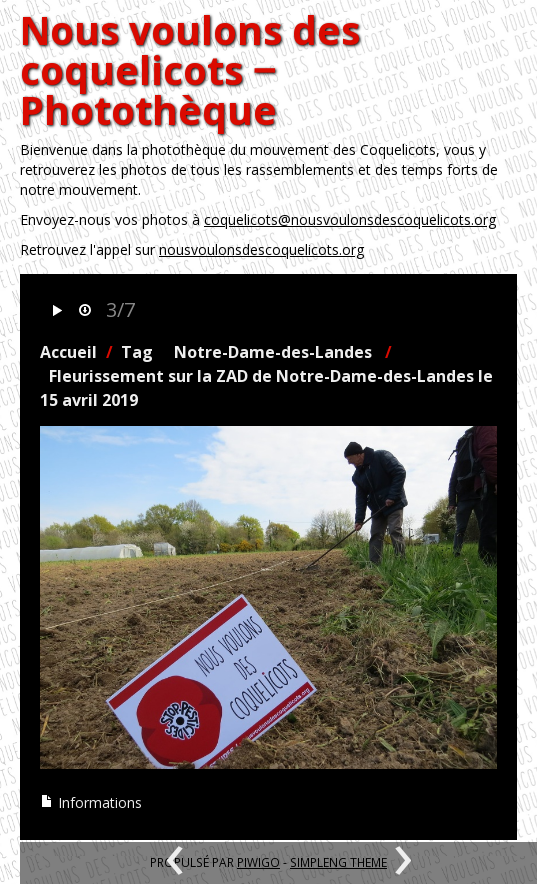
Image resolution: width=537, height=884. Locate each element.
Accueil (68, 352)
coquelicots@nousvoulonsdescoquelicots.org (350, 219)
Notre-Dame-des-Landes (273, 352)
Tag (137, 352)
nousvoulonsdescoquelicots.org (261, 249)
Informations (91, 802)
